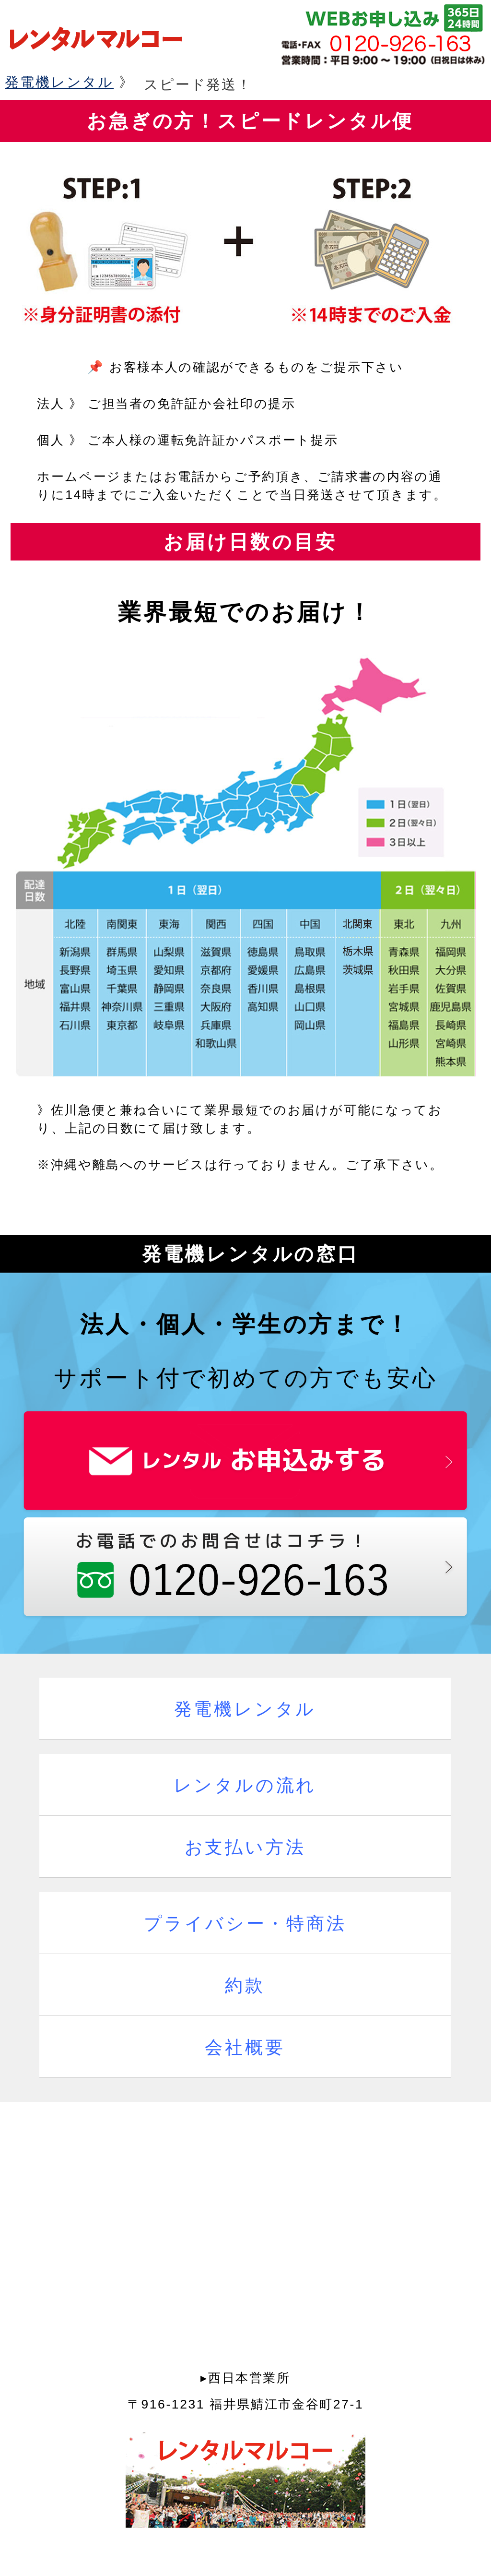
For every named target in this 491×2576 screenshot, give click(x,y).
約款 (245, 1985)
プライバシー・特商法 (245, 1923)
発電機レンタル (59, 82)
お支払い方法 (245, 1847)
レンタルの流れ (245, 1785)
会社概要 (245, 2047)
